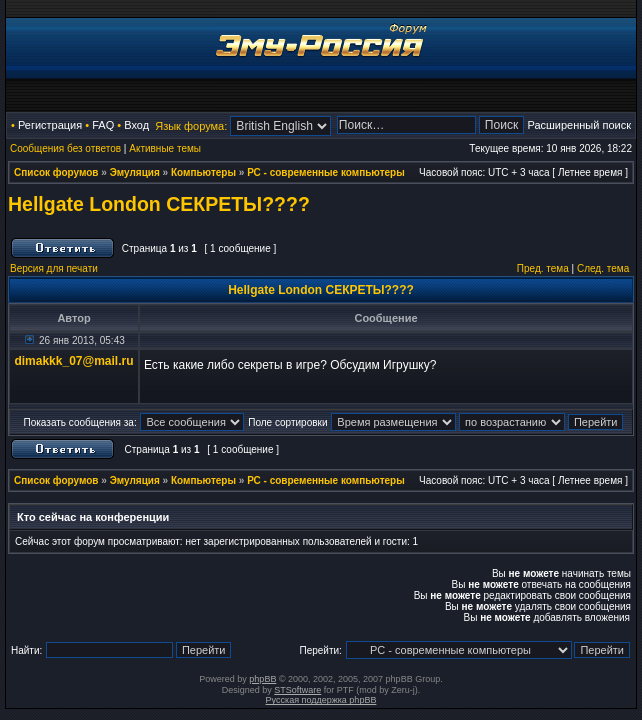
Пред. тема (543, 268)
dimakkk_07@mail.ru (73, 361)
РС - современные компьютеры (326, 172)
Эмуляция (135, 172)
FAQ (103, 125)
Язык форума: (191, 126)
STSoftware (297, 690)
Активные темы (165, 148)
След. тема (603, 268)
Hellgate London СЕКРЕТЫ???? (159, 204)
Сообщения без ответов (65, 148)
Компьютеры (203, 172)
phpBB (262, 679)
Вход (136, 125)
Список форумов (56, 172)
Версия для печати (54, 268)
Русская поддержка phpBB (321, 700)
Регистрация (50, 125)
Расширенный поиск (579, 125)
